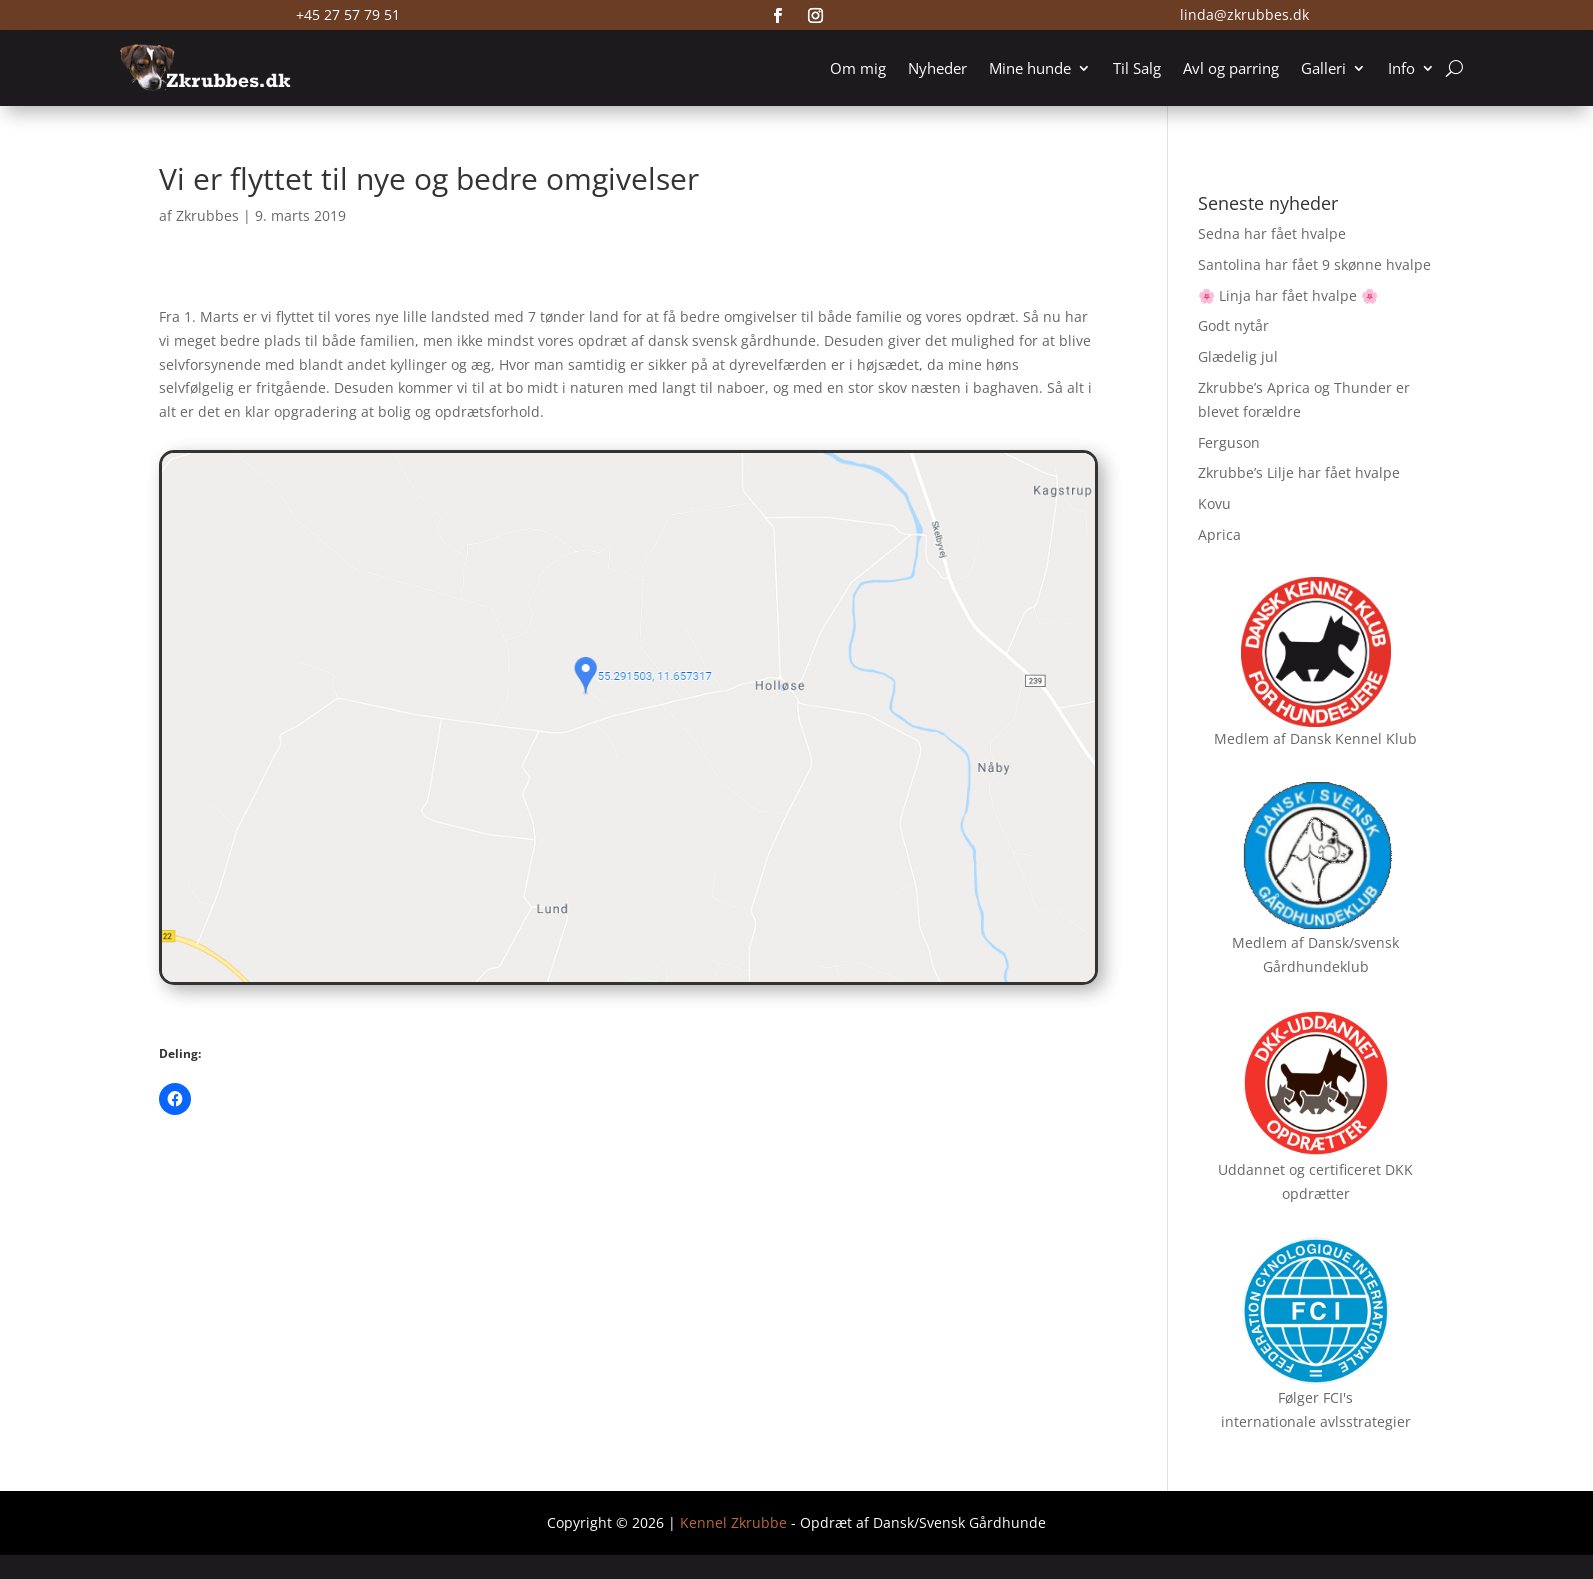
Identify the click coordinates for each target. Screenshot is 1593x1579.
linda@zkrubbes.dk (1244, 14)
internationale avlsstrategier (1316, 1421)
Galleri (1323, 68)
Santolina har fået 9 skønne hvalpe (1314, 264)
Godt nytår (1233, 325)
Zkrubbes (207, 215)
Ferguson (1229, 442)
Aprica (1219, 534)
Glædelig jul (1238, 356)
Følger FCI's (1315, 1397)
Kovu (1214, 503)
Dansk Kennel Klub (1353, 738)
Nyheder (937, 68)
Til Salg (1137, 68)
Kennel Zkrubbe (733, 1522)
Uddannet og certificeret (1299, 1169)
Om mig (858, 68)
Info (1401, 68)
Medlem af (1250, 738)
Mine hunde (1030, 68)
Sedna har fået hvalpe (1272, 233)
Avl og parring (1231, 68)
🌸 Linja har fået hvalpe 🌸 (1288, 295)
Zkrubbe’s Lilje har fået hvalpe (1299, 472)
